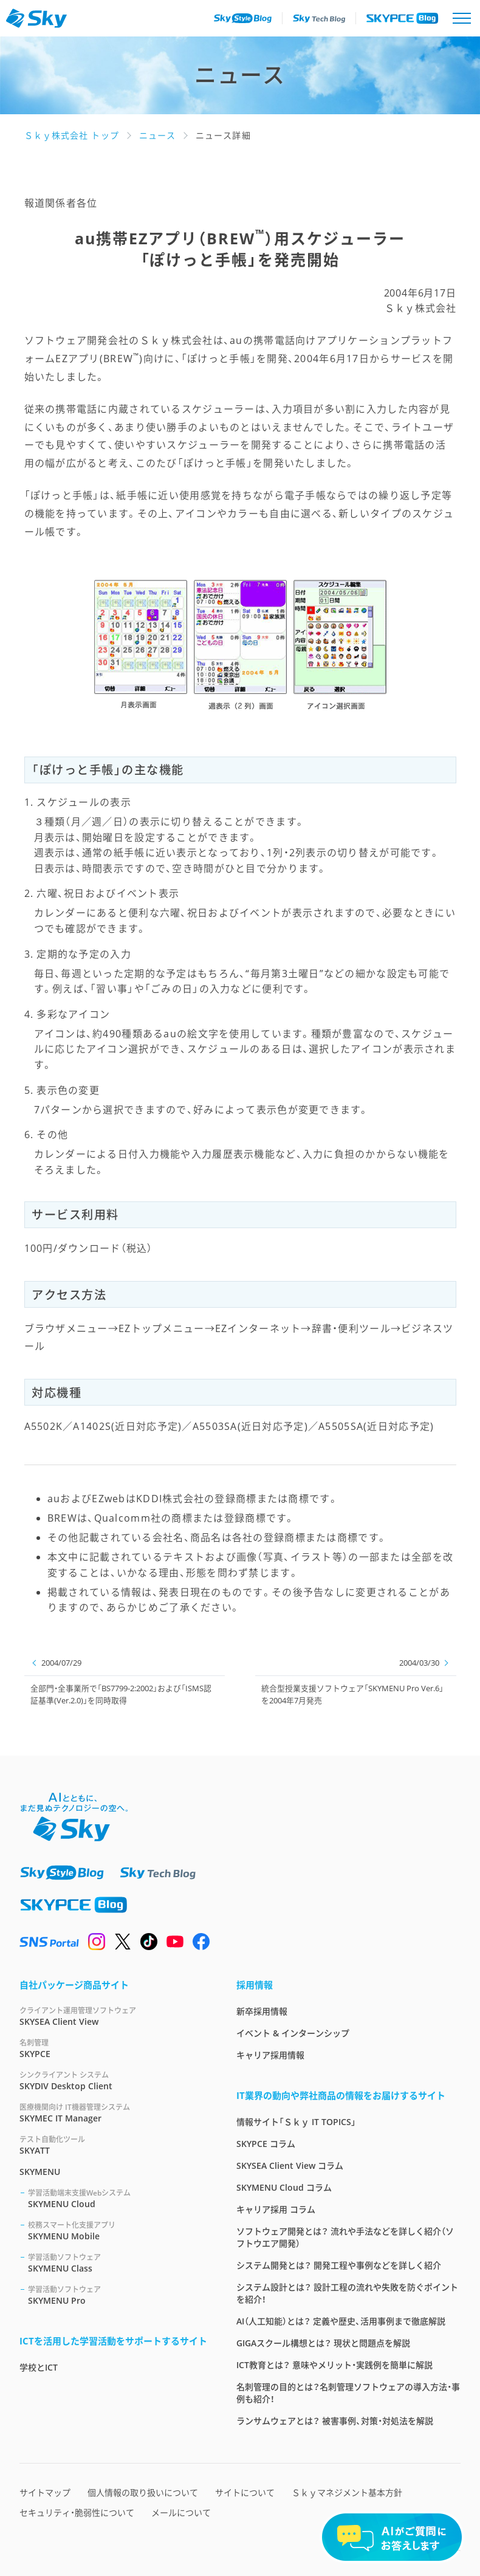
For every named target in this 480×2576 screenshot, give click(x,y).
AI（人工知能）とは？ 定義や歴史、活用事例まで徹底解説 (340, 2321)
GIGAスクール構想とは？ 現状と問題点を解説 (323, 2343)
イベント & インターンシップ (292, 2033)
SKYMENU (39, 2171)
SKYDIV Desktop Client (113, 2080)
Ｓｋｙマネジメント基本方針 (347, 2492)
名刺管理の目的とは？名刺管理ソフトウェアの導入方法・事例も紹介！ (348, 2393)
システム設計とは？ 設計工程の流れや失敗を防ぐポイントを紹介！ (347, 2293)
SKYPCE (113, 2048)
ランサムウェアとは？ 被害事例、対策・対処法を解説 (334, 2421)
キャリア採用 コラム (275, 2209)
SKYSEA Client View (113, 2016)
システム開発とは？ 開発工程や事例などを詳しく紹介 (338, 2265)
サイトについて (245, 2492)
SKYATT (113, 2145)
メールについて (181, 2512)
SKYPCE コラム (265, 2143)
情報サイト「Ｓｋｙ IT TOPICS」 (296, 2122)
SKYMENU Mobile (117, 2230)
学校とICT (38, 2367)
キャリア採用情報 (270, 2055)
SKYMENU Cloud (117, 2198)
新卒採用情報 (261, 2011)
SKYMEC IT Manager (113, 2112)
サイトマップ (44, 2492)
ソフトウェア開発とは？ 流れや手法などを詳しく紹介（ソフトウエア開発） (345, 2237)
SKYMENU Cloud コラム (284, 2187)
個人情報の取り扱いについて (142, 2492)
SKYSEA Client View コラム (289, 2165)
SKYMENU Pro (117, 2295)
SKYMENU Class (117, 2262)
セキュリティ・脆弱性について (76, 2512)
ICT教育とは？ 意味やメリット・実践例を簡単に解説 (334, 2365)
